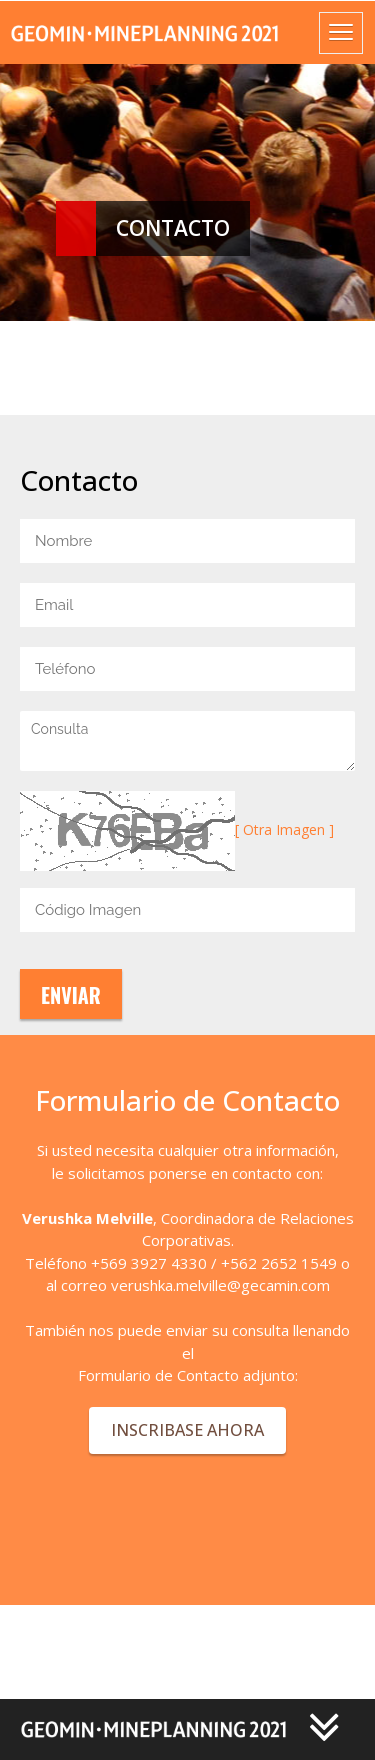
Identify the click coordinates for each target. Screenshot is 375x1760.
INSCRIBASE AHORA (187, 1430)
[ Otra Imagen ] (284, 829)
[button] (180, 1727)
